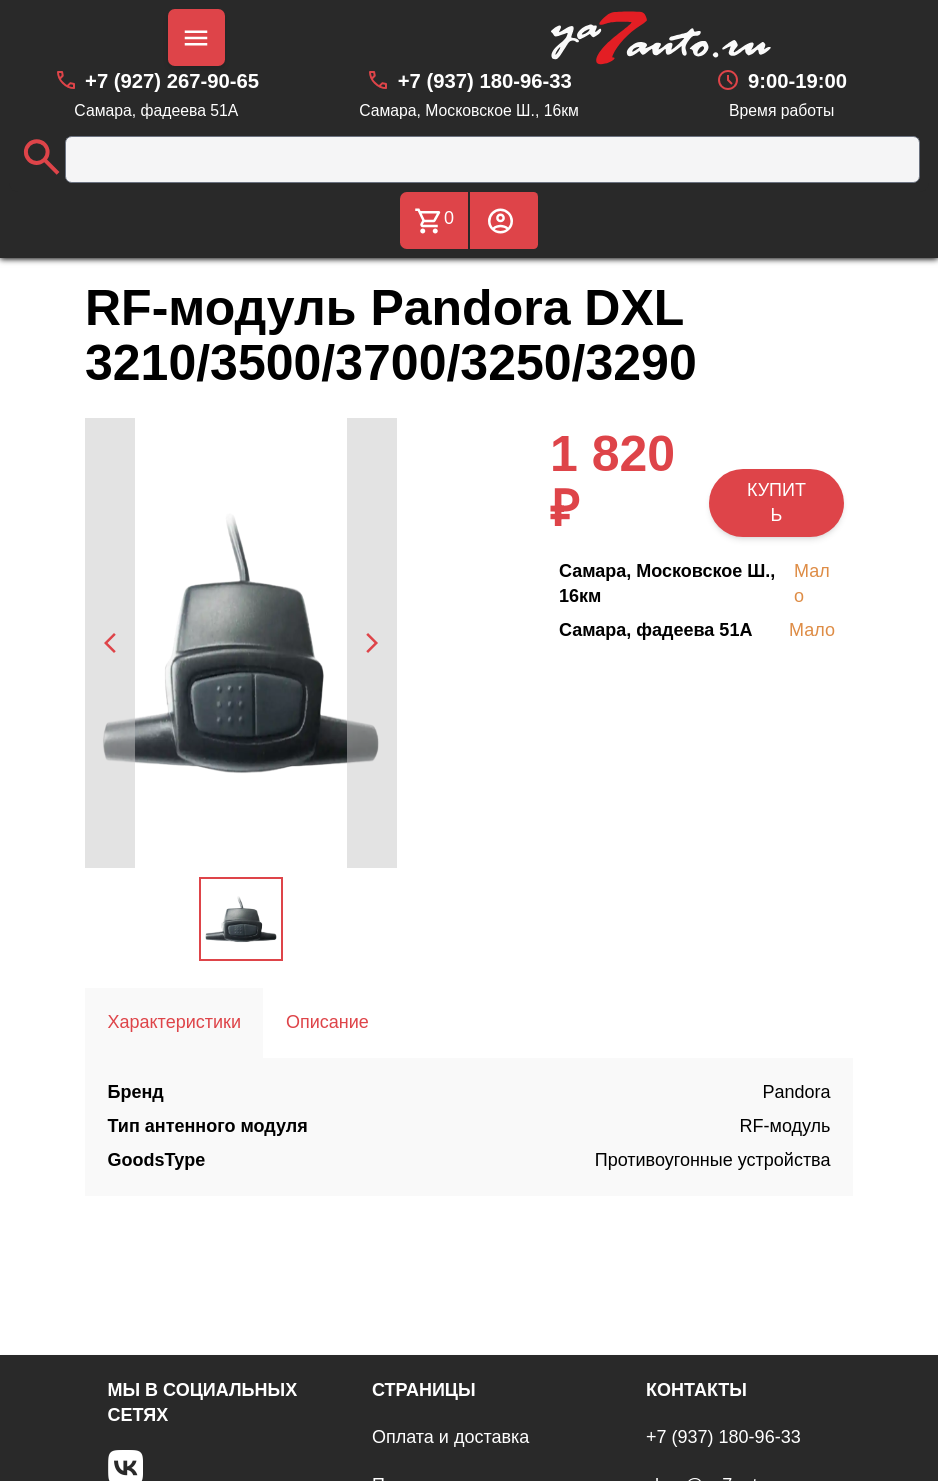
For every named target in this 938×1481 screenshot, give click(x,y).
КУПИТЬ (776, 502)
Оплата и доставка (450, 1437)
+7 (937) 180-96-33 (723, 1437)
